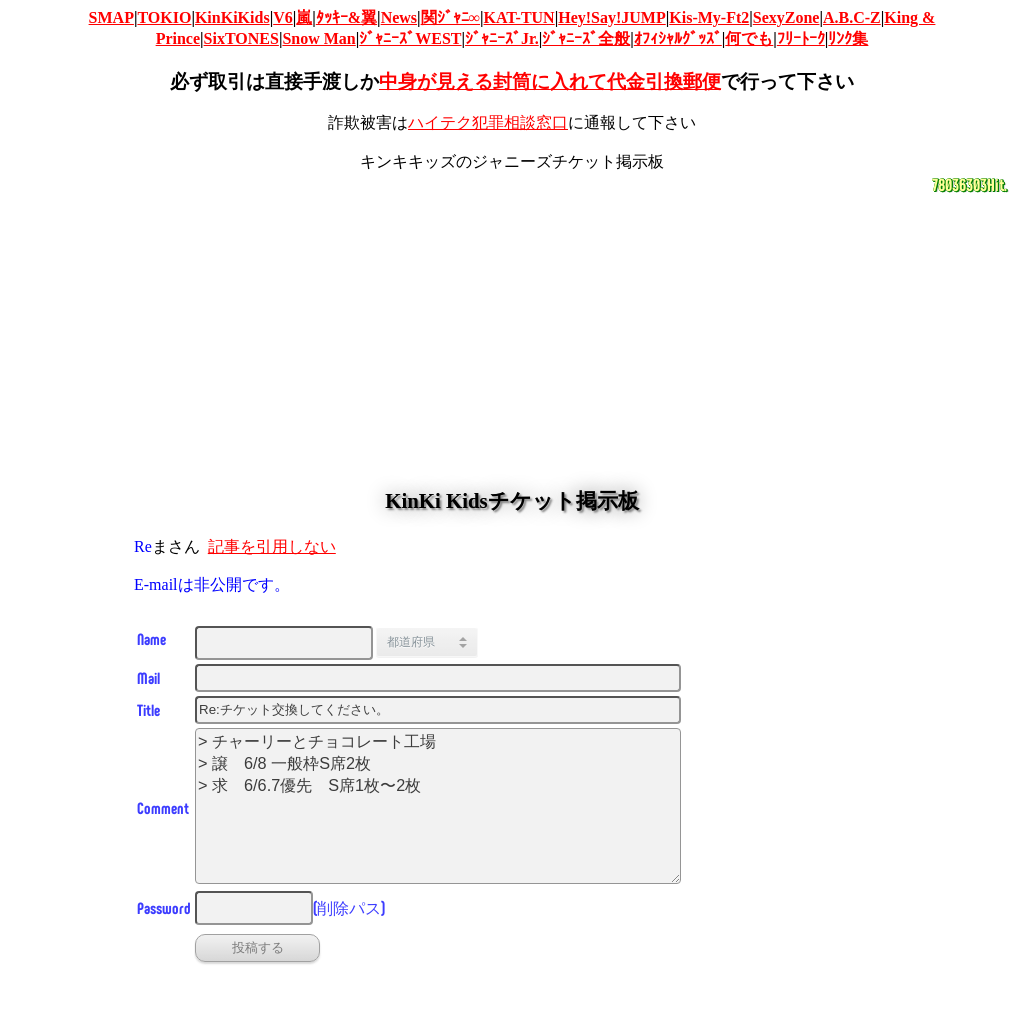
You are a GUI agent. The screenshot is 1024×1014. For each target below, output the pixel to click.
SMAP (111, 17)
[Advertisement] (512, 335)
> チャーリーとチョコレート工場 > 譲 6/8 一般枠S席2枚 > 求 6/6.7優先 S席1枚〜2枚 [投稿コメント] (438, 806)
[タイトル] (438, 710)
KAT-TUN (519, 17)
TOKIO (164, 17)
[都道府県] (442, 642)
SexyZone (786, 17)
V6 (283, 17)
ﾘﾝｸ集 (848, 38)
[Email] (438, 678)
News (399, 17)
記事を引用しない (272, 546)
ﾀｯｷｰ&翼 (346, 17)
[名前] (284, 643)
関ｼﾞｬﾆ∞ (450, 17)
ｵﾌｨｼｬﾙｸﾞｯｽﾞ (678, 38)
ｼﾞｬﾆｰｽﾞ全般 (586, 38)
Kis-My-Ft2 (709, 17)
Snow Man (318, 38)
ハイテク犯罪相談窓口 (488, 122)
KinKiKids (232, 17)
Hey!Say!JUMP (612, 17)
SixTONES (241, 38)
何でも (749, 38)
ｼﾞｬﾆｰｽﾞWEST (410, 38)
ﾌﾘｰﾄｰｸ (801, 38)
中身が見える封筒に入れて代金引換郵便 (550, 81)
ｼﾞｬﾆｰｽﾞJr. (502, 38)
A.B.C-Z (852, 17)
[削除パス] (254, 908)
